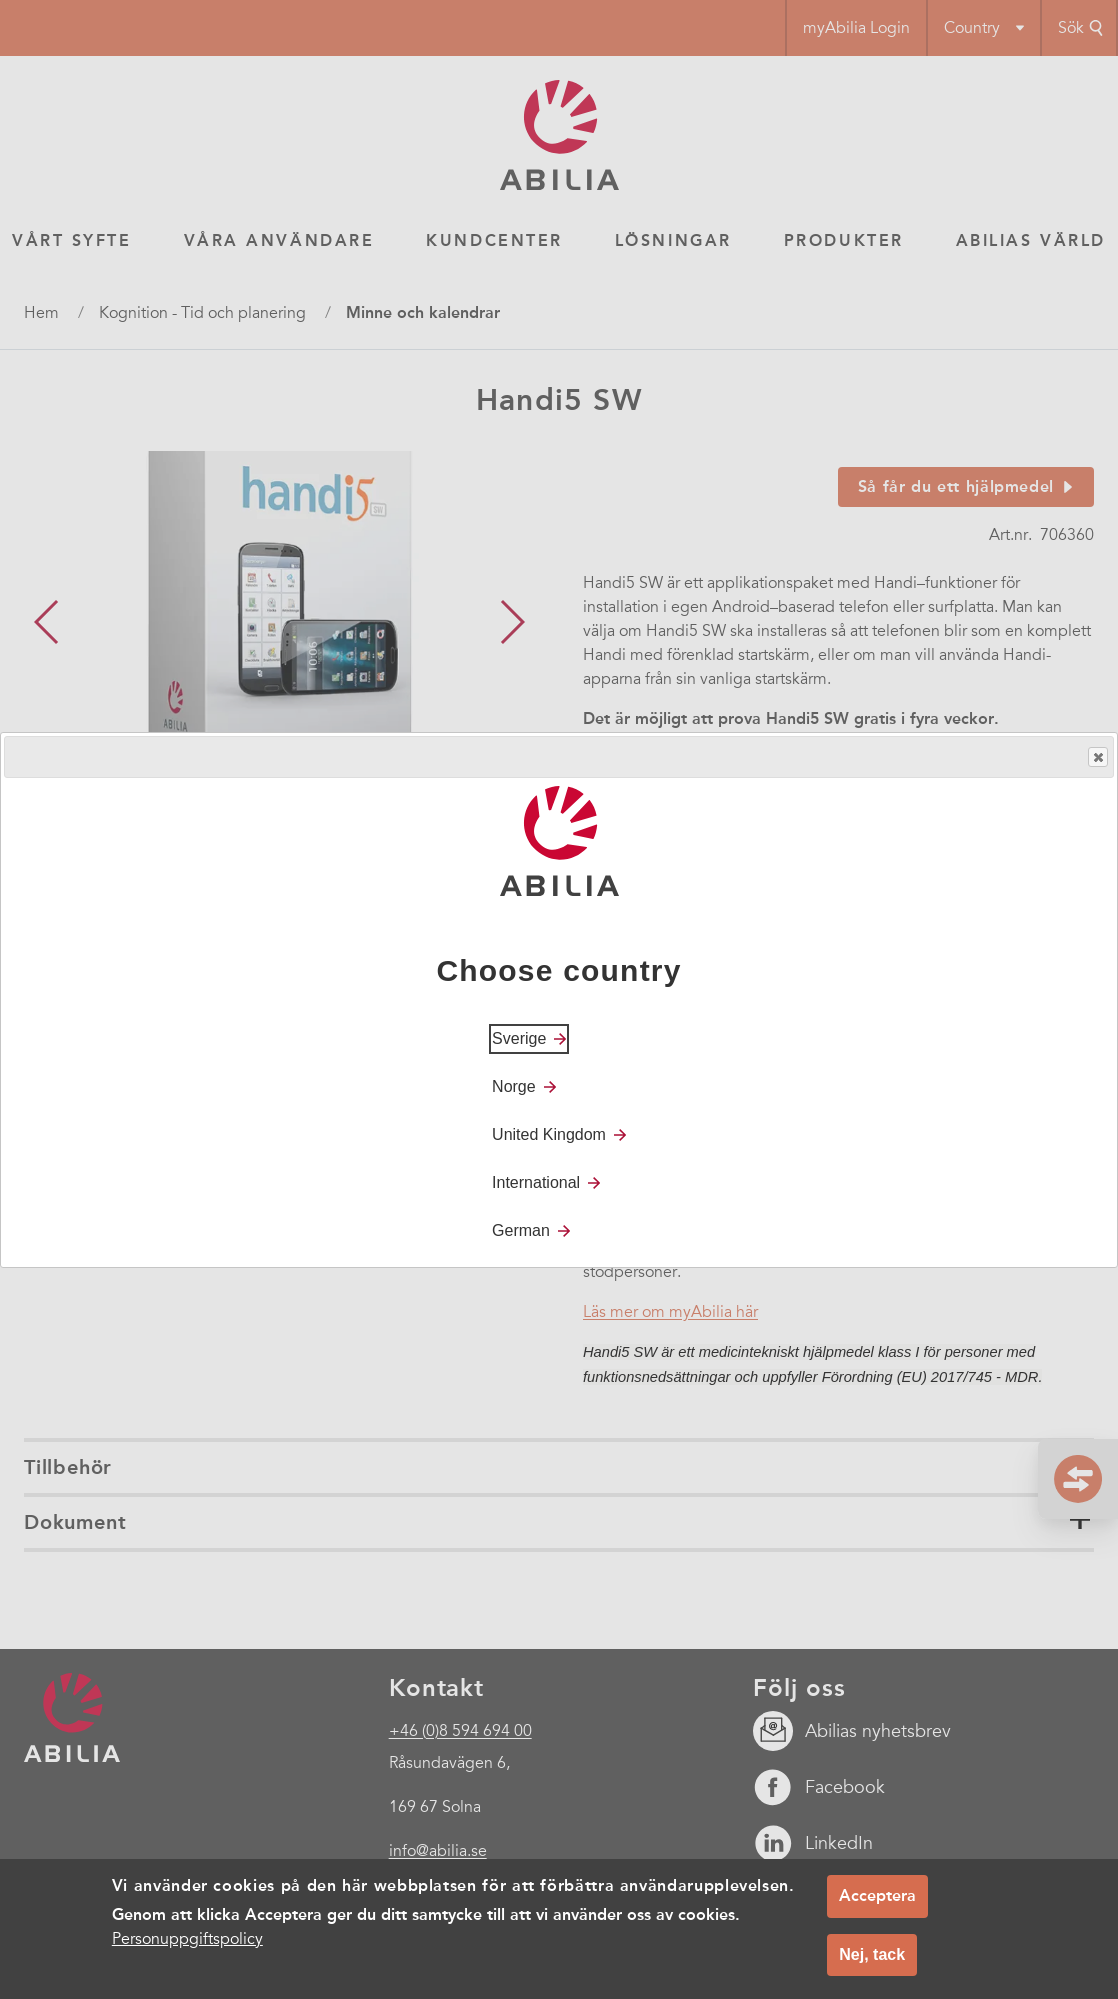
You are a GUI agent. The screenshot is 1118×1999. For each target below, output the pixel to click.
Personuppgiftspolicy (187, 1939)
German (521, 1230)
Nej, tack (872, 1954)
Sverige (519, 1038)
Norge (514, 1086)
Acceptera (877, 1895)
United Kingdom (549, 1134)
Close (1097, 757)
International (536, 1182)
